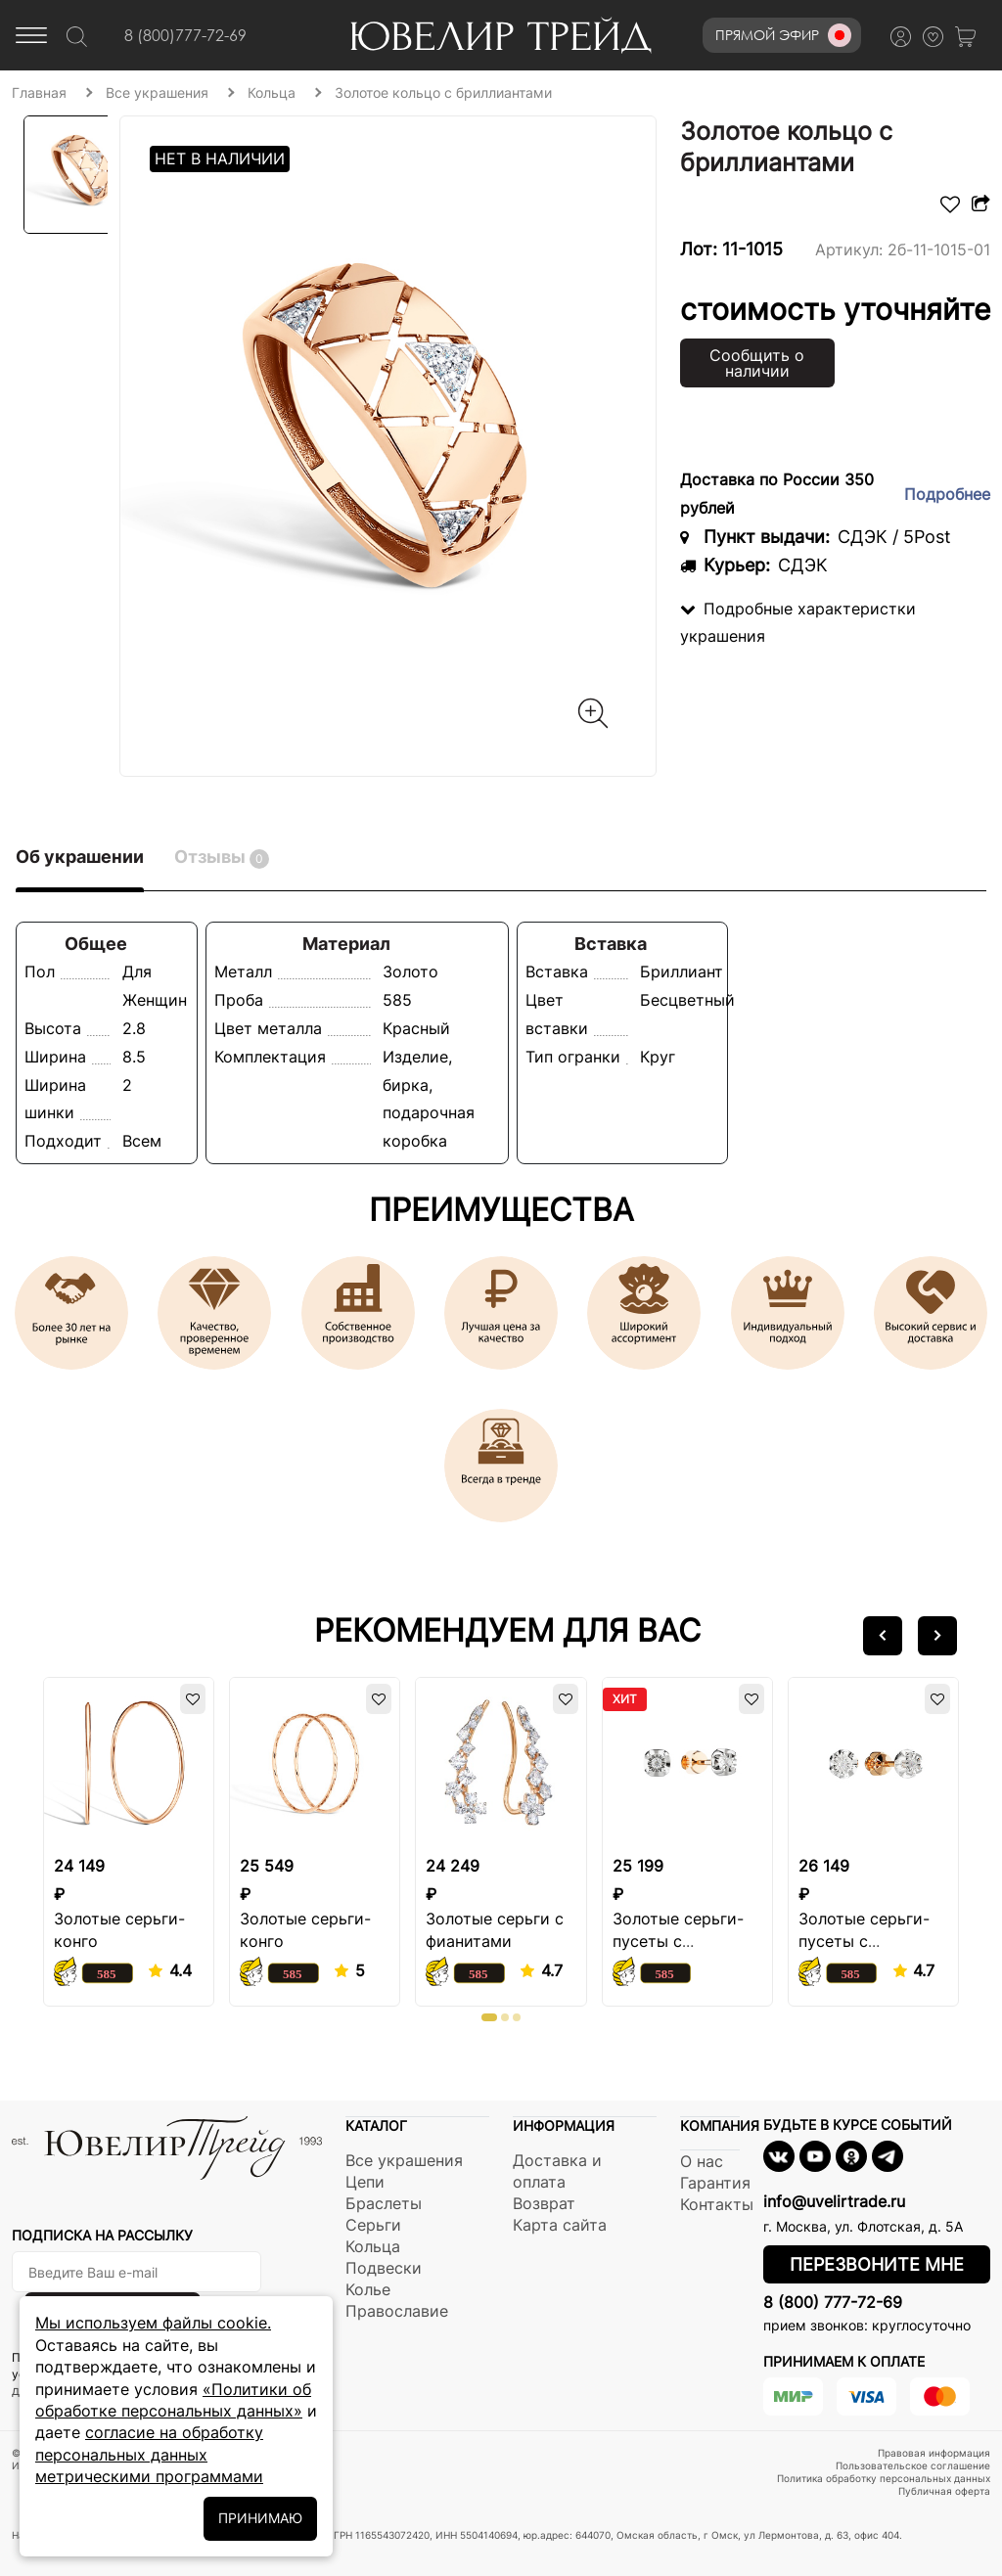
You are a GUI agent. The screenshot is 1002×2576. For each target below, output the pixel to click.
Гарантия (715, 2182)
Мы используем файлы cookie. (153, 2322)
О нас (701, 2161)
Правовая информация (934, 2453)
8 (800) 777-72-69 (832, 2302)
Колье (367, 2289)
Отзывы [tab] (221, 857)
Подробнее (947, 494)
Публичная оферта (944, 2491)
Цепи (365, 2182)
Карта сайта (560, 2225)
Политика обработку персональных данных (883, 2478)
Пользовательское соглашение (913, 2465)
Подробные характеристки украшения (798, 623)
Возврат (544, 2203)
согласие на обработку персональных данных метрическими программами (149, 2454)
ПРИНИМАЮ (260, 2517)
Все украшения (404, 2160)
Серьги (373, 2225)
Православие (396, 2311)
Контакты (716, 2204)
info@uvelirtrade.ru (834, 2201)
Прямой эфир (783, 35)
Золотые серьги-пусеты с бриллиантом (678, 1941)
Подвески (383, 2268)
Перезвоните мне (877, 2264)
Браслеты (383, 2203)
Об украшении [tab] (80, 856)
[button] (882, 1635)
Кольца (372, 2246)
